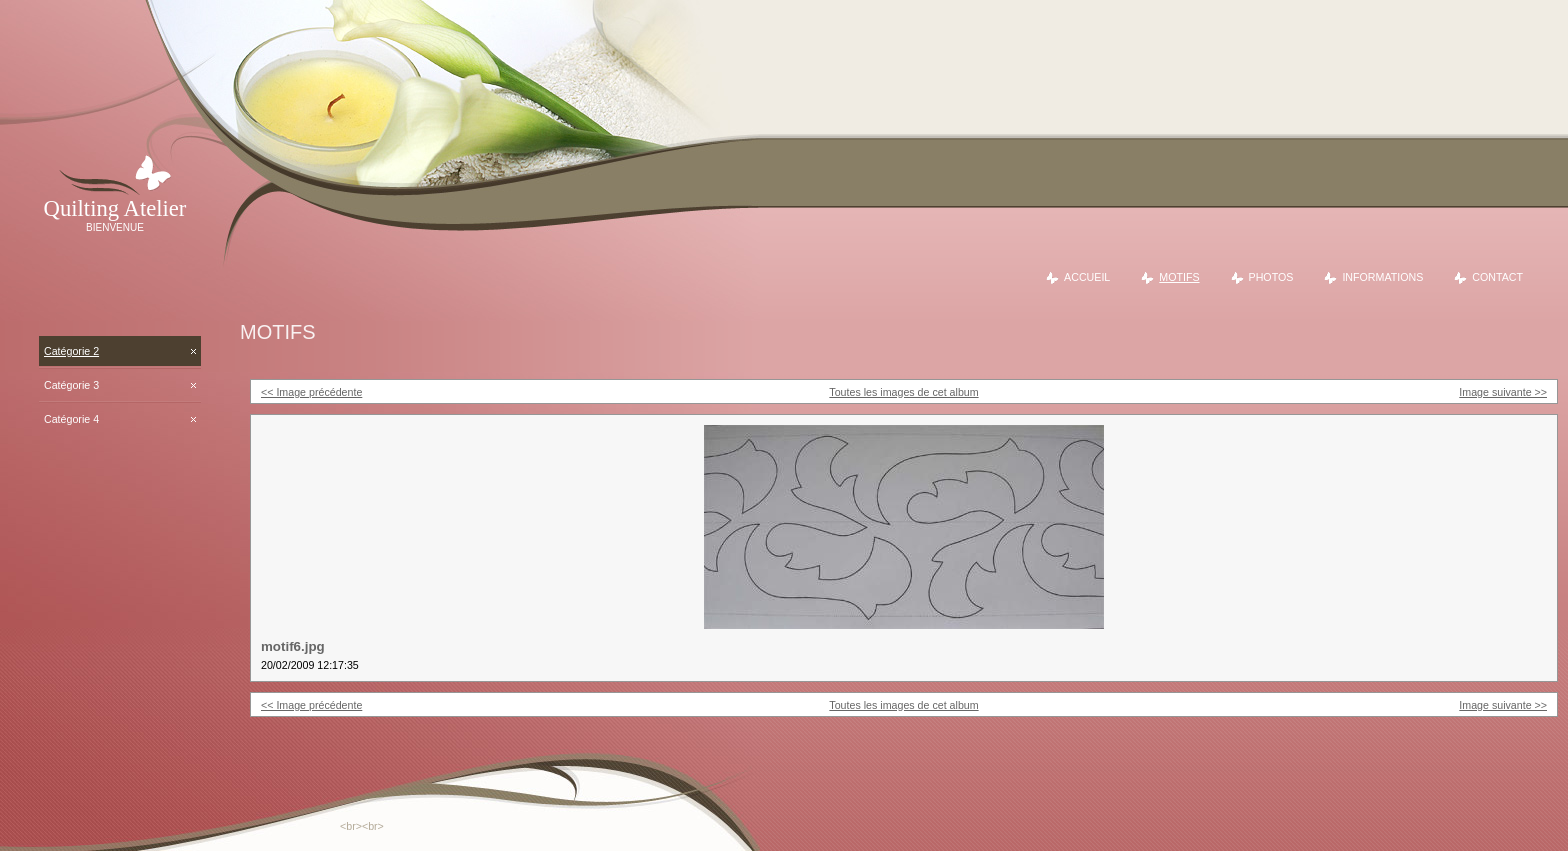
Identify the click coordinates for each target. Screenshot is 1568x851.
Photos (1271, 277)
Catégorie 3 (71, 385)
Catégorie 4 (71, 419)
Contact (1497, 277)
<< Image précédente (311, 392)
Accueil (1087, 277)
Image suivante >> (1503, 392)
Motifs (1179, 277)
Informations (1382, 277)
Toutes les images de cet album (903, 392)
